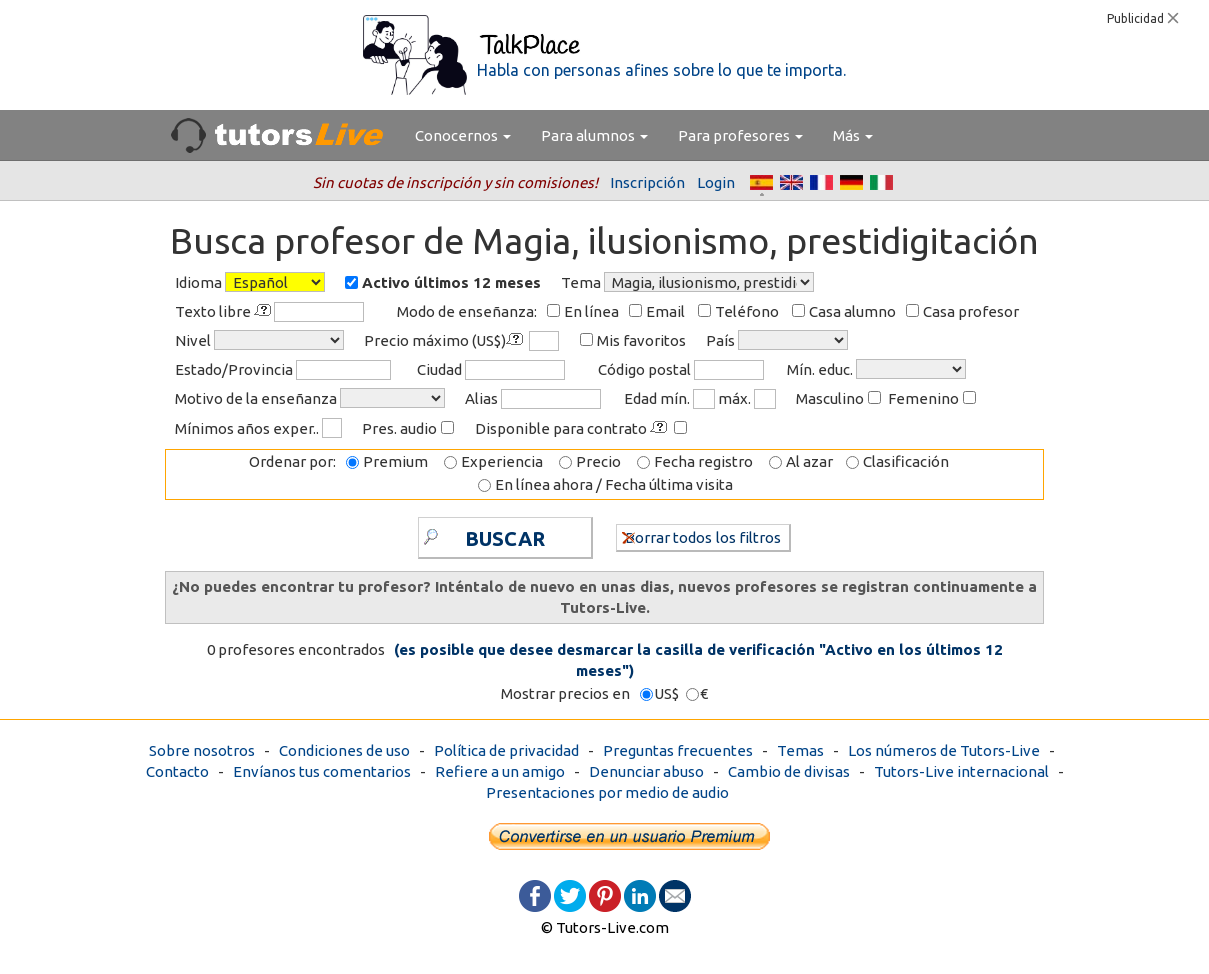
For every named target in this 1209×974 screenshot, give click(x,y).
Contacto (177, 771)
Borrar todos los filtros (701, 536)
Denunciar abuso (646, 771)
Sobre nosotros (202, 750)
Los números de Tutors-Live (944, 750)
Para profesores (740, 135)
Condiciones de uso (344, 750)
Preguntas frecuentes (678, 750)
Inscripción (647, 182)
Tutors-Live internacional (961, 771)
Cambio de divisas (789, 771)
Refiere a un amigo (500, 771)
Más (853, 135)
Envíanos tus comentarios (322, 771)
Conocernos (463, 135)
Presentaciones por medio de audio (607, 792)
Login (716, 182)
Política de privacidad (506, 750)
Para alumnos (594, 135)
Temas (800, 750)
